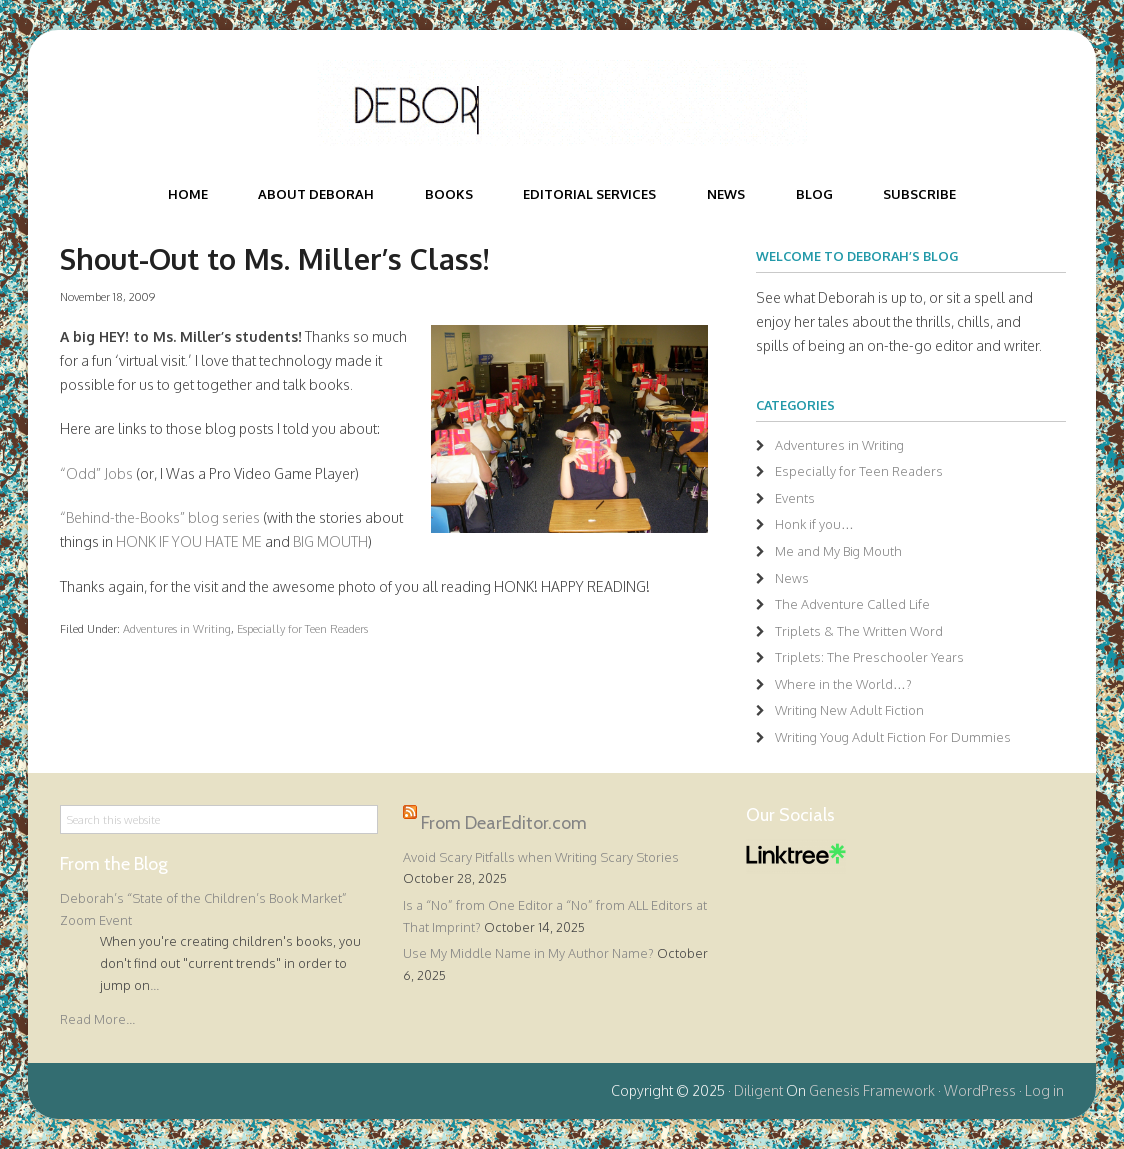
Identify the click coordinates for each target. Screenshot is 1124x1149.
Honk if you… (814, 524)
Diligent (758, 1090)
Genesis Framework (872, 1090)
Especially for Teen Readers (302, 628)
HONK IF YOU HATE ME (189, 541)
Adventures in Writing (177, 628)
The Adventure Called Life (852, 604)
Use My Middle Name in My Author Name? (528, 953)
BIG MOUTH (330, 541)
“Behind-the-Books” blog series (160, 517)
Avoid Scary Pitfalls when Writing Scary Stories (541, 857)
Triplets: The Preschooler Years (869, 657)
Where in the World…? (843, 684)
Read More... (97, 1019)
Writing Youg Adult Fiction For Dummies (893, 737)
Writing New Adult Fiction (849, 710)
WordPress (980, 1090)
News (792, 578)
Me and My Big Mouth (838, 551)
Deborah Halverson (562, 103)
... (154, 985)
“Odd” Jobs (96, 473)
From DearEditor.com (504, 822)
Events (795, 498)
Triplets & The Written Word (859, 631)
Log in (1044, 1090)
